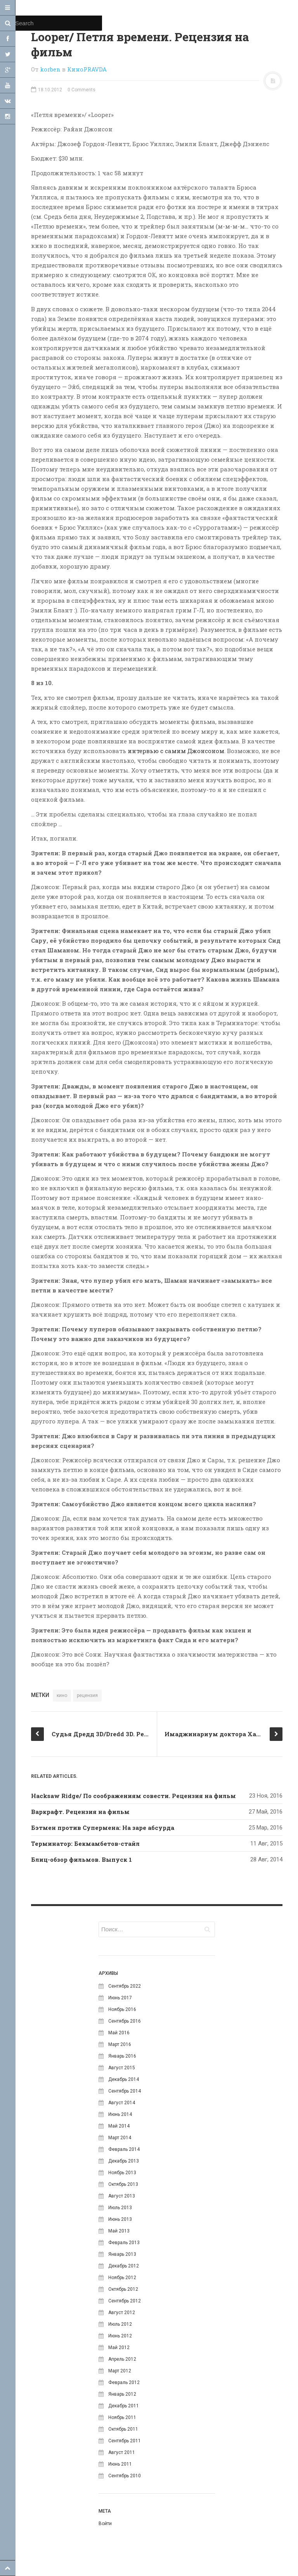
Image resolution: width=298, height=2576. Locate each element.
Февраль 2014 (124, 2149)
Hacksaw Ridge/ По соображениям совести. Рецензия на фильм (133, 1796)
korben (50, 69)
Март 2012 (119, 2371)
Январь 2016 (122, 2056)
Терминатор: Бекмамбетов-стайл (85, 1843)
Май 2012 (119, 2347)
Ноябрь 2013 (122, 2172)
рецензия (87, 1695)
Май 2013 (119, 2231)
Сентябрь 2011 (124, 2440)
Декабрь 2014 (123, 2079)
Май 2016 (119, 2032)
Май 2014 (119, 2126)
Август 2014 (121, 2102)
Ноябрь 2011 (122, 2417)
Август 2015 (121, 2067)
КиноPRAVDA (87, 69)
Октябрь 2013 (123, 2184)
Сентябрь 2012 (124, 2301)
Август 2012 (121, 2312)
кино (62, 1695)
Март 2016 (119, 2044)
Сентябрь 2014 (124, 2091)
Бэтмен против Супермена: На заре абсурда (102, 1827)
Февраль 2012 (124, 2382)
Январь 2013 (122, 2254)
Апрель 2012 (122, 2359)
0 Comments (81, 89)
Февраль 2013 (124, 2242)
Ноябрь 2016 (122, 2009)
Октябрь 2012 (123, 2289)
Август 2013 (121, 2196)
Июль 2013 (120, 2207)
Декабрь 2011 (123, 2406)
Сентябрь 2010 (124, 2475)
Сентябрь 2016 (124, 2021)
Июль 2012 (120, 2324)
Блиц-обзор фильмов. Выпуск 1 (81, 1859)
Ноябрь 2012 (122, 2277)
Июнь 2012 (120, 2336)
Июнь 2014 (120, 2114)
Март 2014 (119, 2137)
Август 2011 (121, 2452)
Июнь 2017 (120, 1997)
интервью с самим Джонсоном (176, 751)
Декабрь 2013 (123, 2161)
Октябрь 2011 (123, 2429)
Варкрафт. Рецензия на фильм (80, 1812)
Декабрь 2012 (123, 2266)
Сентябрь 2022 (124, 1986)
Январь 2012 (122, 2394)
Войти (105, 2523)
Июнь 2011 (120, 2464)
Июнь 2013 (120, 2219)
